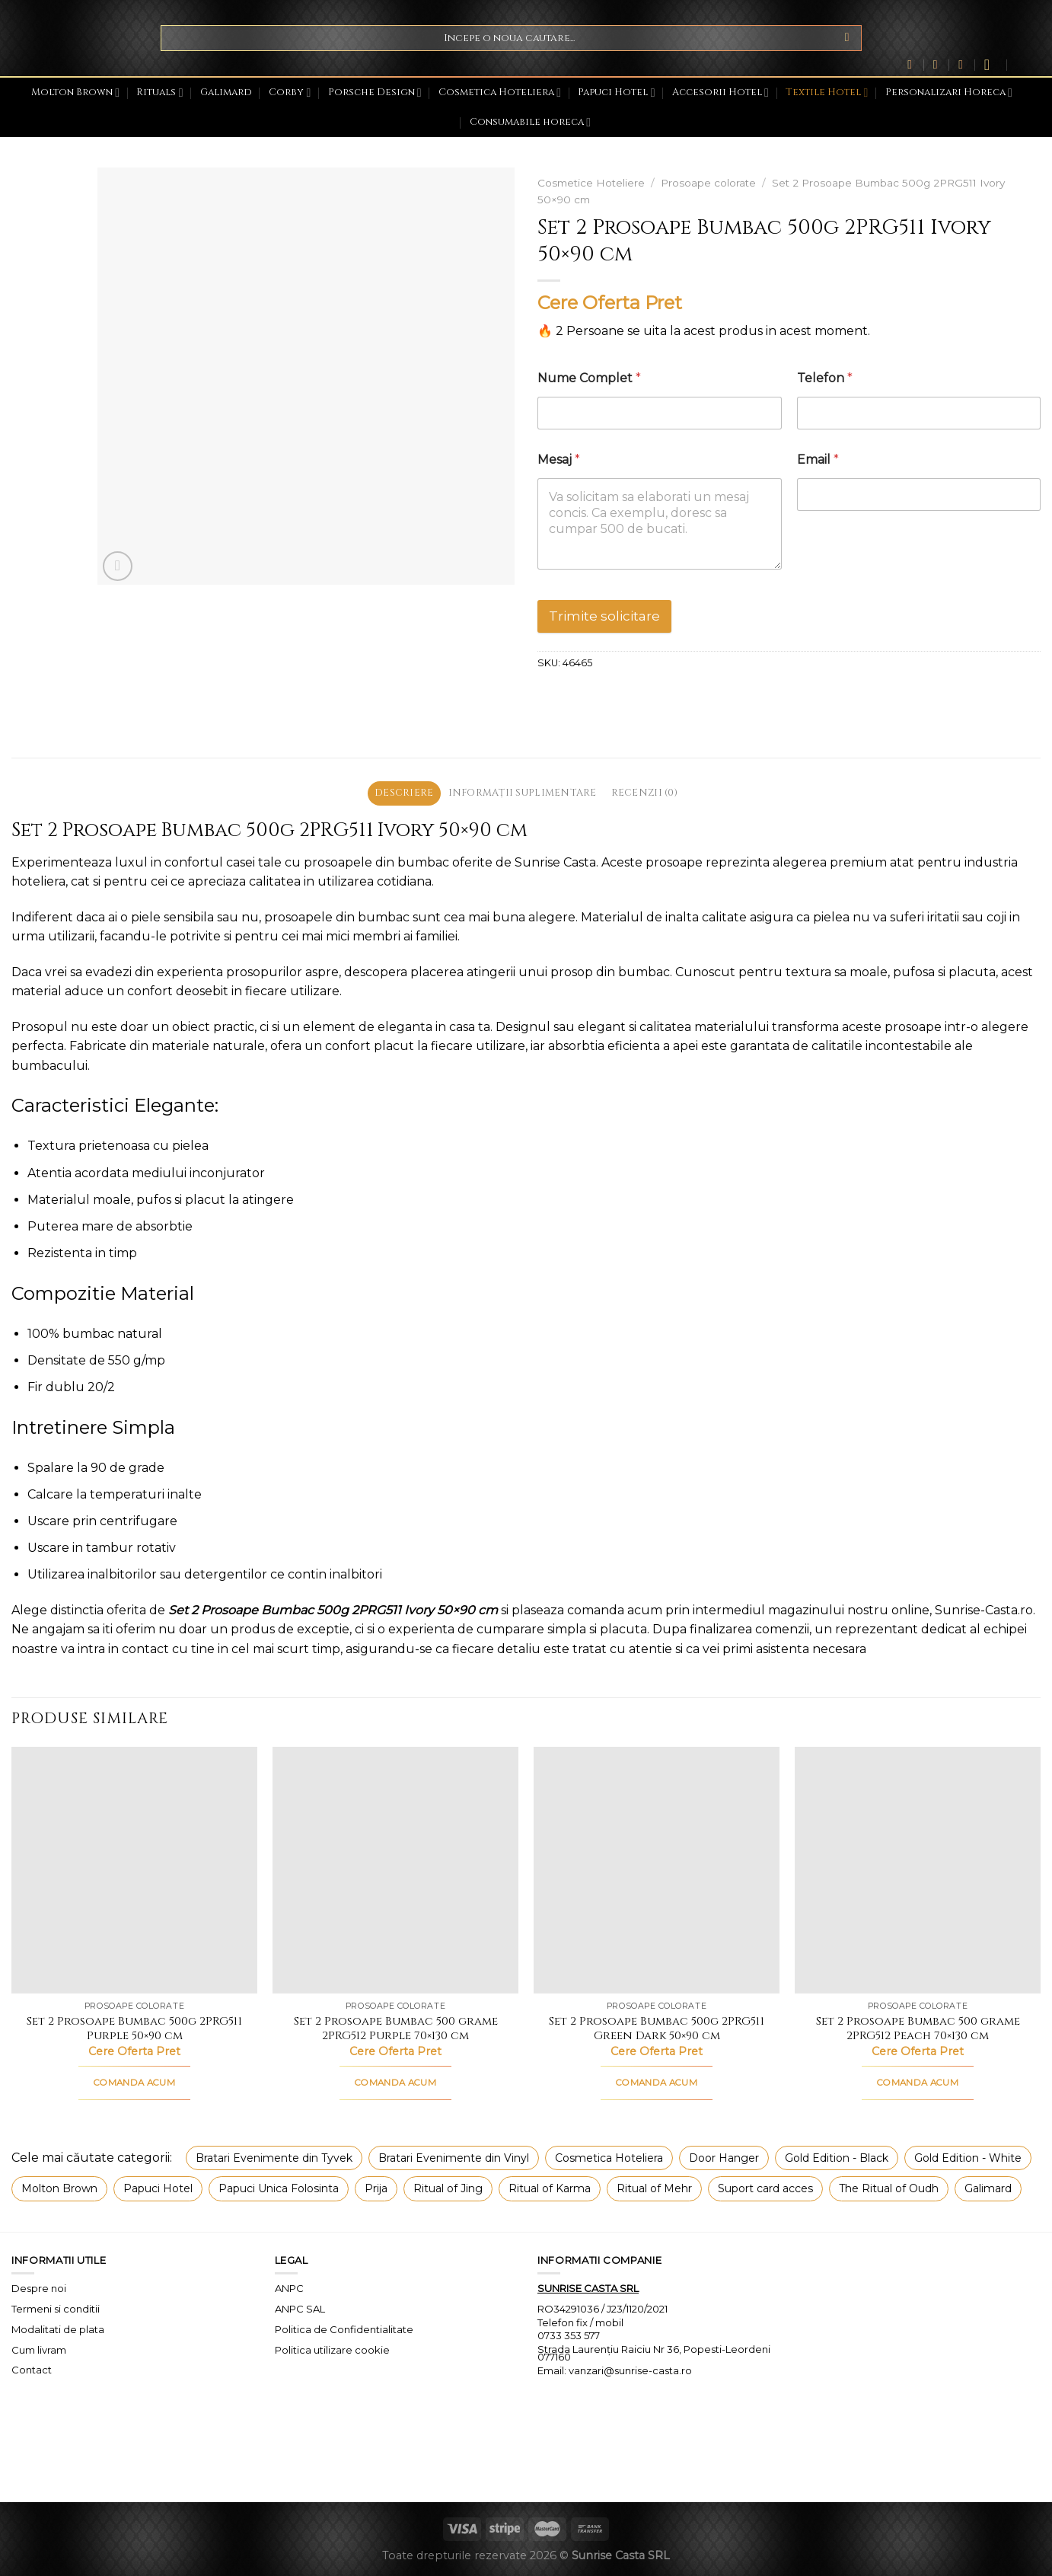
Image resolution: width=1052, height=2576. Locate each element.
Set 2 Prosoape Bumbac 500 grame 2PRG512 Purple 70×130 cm (396, 2029)
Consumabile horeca (530, 122)
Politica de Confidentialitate (344, 2329)
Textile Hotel (827, 92)
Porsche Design (375, 92)
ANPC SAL (300, 2309)
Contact (31, 2370)
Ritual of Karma (549, 2188)
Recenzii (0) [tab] (644, 793)
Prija (376, 2188)
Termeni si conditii (55, 2309)
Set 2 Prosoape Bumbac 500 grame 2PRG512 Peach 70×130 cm (918, 2029)
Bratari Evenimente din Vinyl (453, 2158)
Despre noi (38, 2288)
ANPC (289, 2288)
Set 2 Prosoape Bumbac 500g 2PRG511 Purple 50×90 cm (134, 2029)
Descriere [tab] (404, 793)
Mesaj (558, 459)
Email (818, 459)
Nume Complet (589, 378)
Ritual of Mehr (654, 2188)
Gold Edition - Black (836, 2158)
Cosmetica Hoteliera (499, 92)
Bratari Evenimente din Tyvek (274, 2158)
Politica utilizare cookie (332, 2350)
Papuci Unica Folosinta (278, 2188)
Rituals (159, 92)
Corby (290, 92)
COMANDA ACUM (134, 2082)
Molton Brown (75, 92)
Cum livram (38, 2350)
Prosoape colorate (708, 183)
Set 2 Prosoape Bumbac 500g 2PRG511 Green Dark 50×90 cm (656, 2029)
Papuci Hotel (616, 92)
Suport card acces (765, 2188)
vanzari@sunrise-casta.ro (630, 2370)
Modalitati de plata (57, 2329)
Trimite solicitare (604, 616)
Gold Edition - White (968, 2158)
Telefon (825, 378)
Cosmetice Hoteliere (591, 183)
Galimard (226, 92)
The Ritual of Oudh (889, 2188)
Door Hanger (724, 2158)
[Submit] (846, 38)
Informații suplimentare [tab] (522, 793)
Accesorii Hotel (720, 92)
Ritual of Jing (448, 2188)
